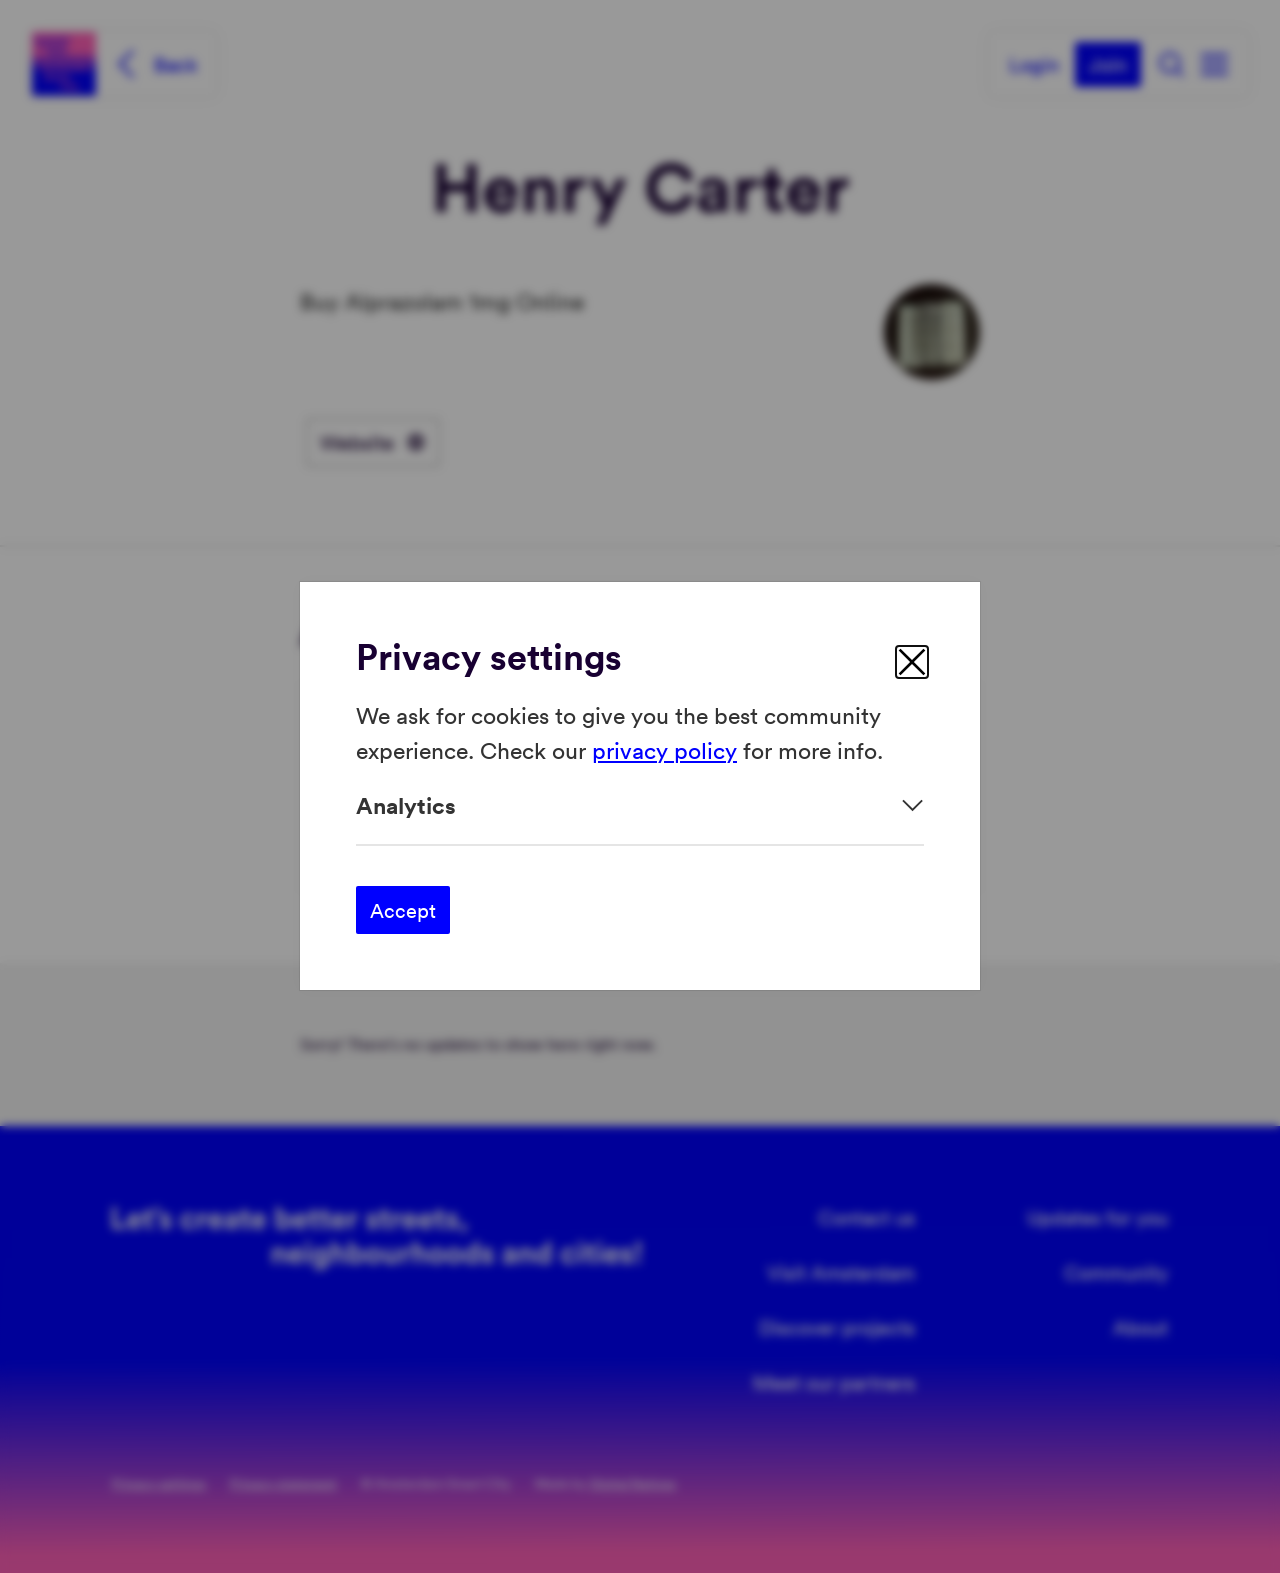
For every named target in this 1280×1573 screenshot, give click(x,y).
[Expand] (640, 805)
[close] (912, 662)
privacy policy (664, 749)
